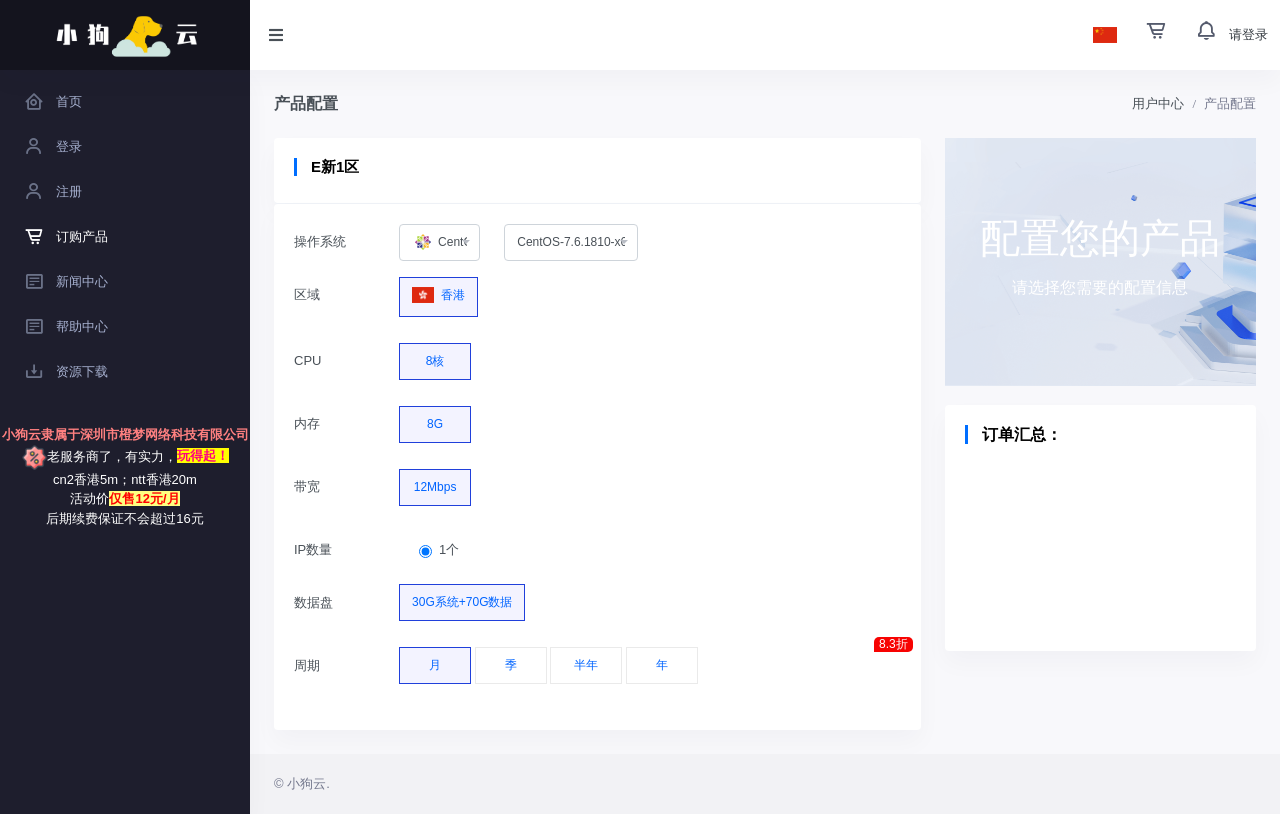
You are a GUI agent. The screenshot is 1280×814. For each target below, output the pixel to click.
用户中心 (1158, 103)
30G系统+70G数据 (462, 597)
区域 (307, 294)
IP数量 (313, 549)
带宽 (307, 486)
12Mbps (435, 482)
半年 (586, 660)
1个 (449, 549)
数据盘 (313, 602)
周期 (307, 665)
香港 (438, 291)
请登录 (1248, 34)
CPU (307, 360)
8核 (435, 356)
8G (435, 419)
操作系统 (320, 241)
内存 (307, 423)
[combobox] (439, 242)
